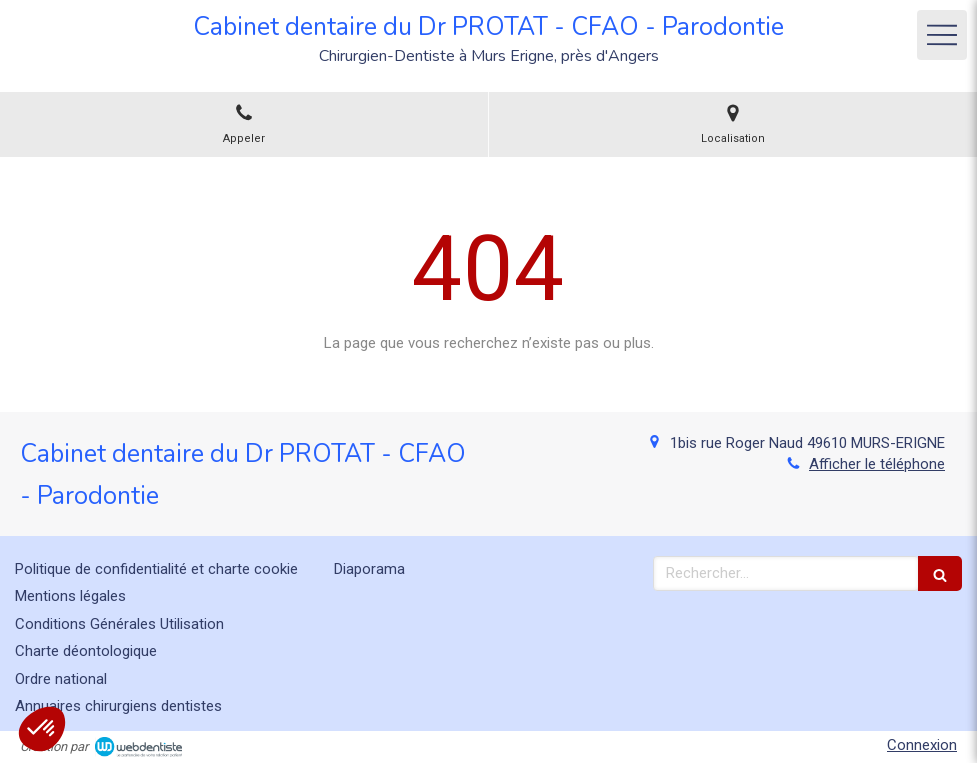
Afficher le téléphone (877, 464)
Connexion (922, 745)
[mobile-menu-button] (942, 35)
